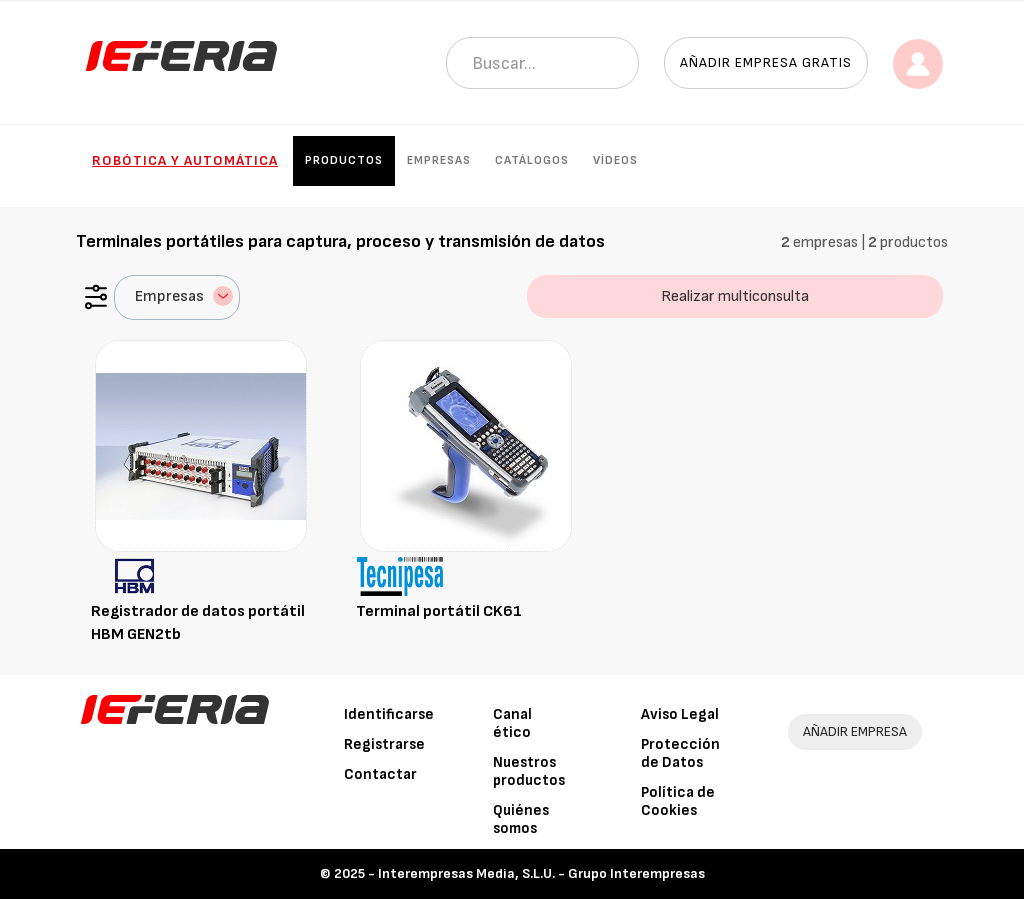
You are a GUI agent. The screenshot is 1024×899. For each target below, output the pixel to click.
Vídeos (615, 160)
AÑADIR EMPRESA (855, 731)
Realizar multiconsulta (735, 296)
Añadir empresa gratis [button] (766, 62)
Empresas (439, 160)
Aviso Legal (680, 714)
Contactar (380, 774)
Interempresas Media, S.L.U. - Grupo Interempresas (541, 873)
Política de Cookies (678, 801)
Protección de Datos (680, 753)
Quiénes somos (521, 819)
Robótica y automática (185, 160)
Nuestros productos (529, 771)
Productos (344, 160)
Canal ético (512, 723)
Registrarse (384, 744)
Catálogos (532, 160)
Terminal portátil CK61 (439, 611)
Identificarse (389, 714)
